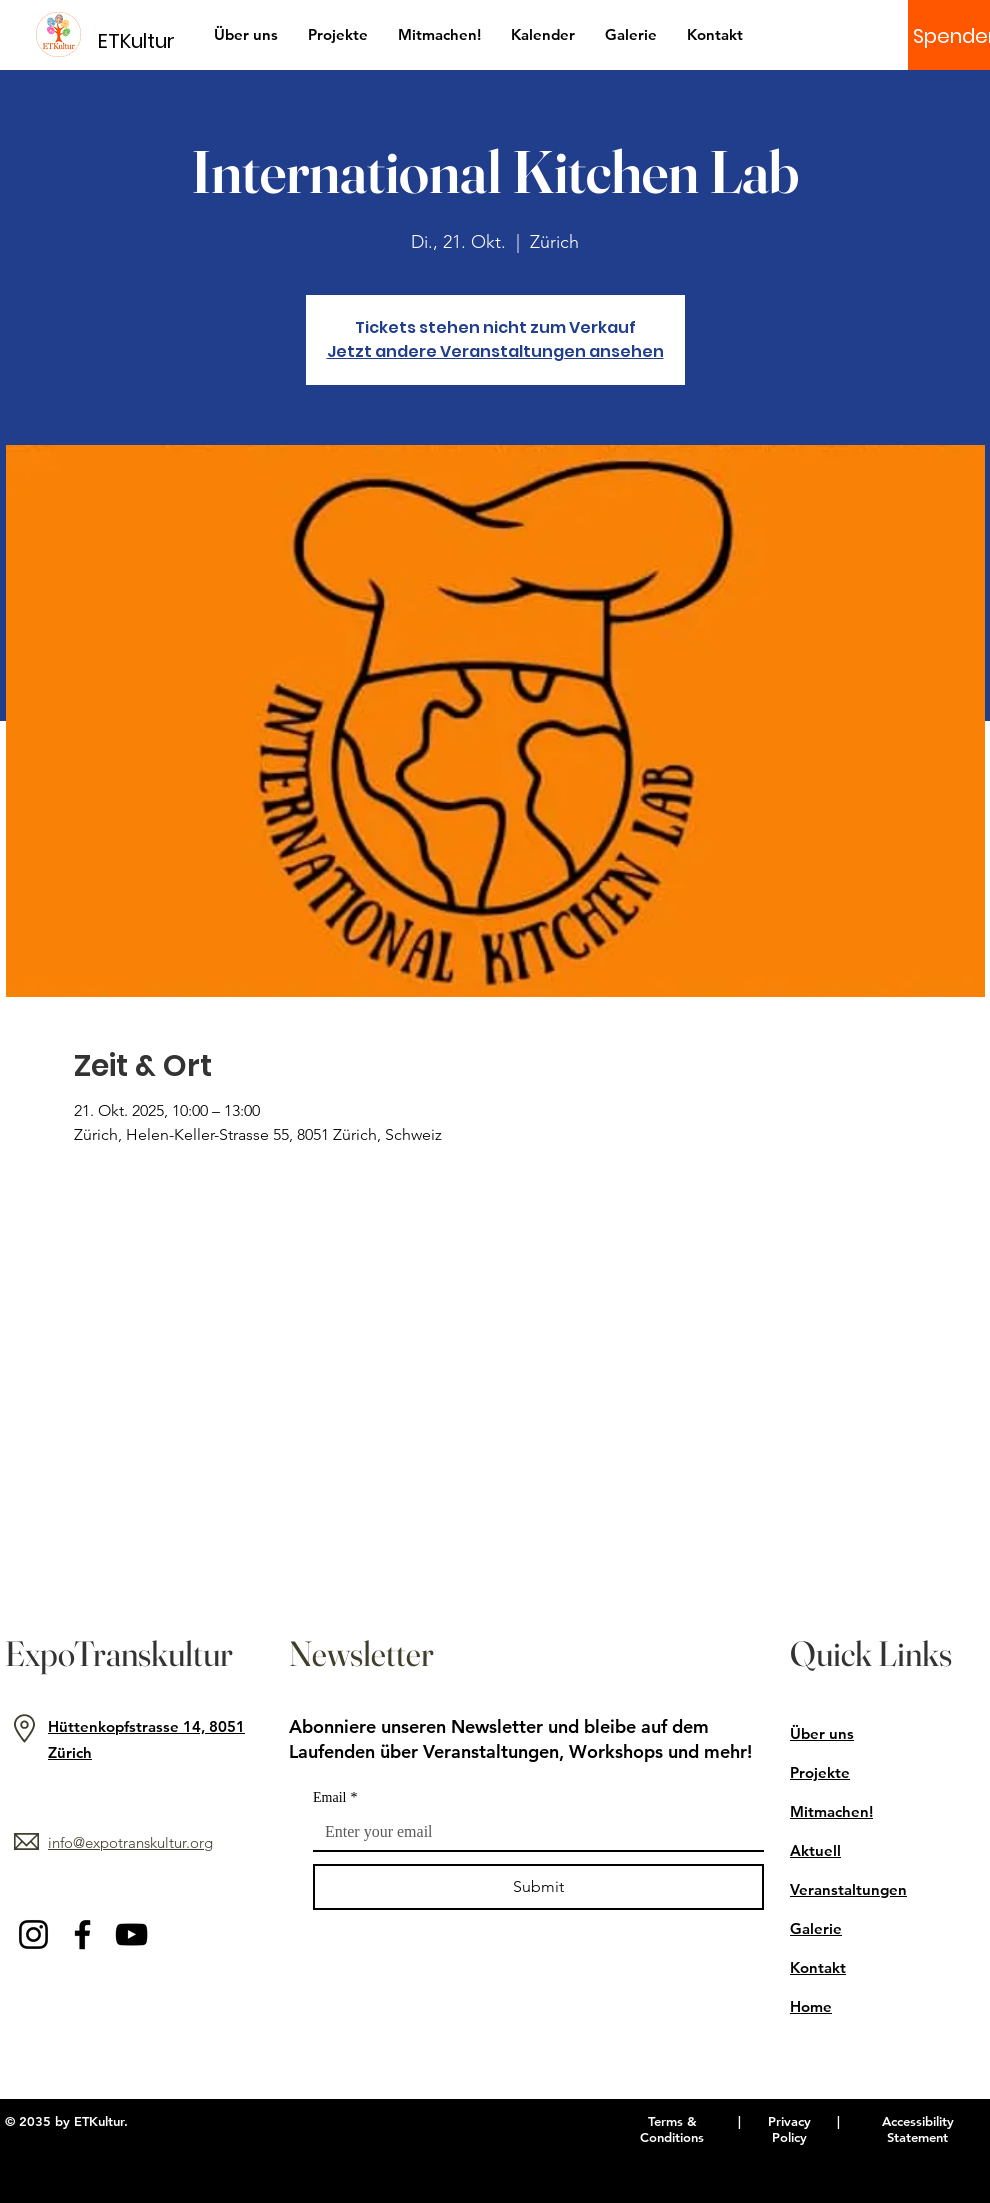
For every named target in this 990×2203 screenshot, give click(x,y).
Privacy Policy (789, 2129)
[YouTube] (131, 1934)
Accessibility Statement (918, 2129)
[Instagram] (33, 1934)
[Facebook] (82, 1934)
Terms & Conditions (672, 2129)
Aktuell (815, 1850)
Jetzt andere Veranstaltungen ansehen (495, 351)
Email (335, 1797)
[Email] (532, 1832)
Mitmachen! (831, 1811)
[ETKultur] (148, 40)
